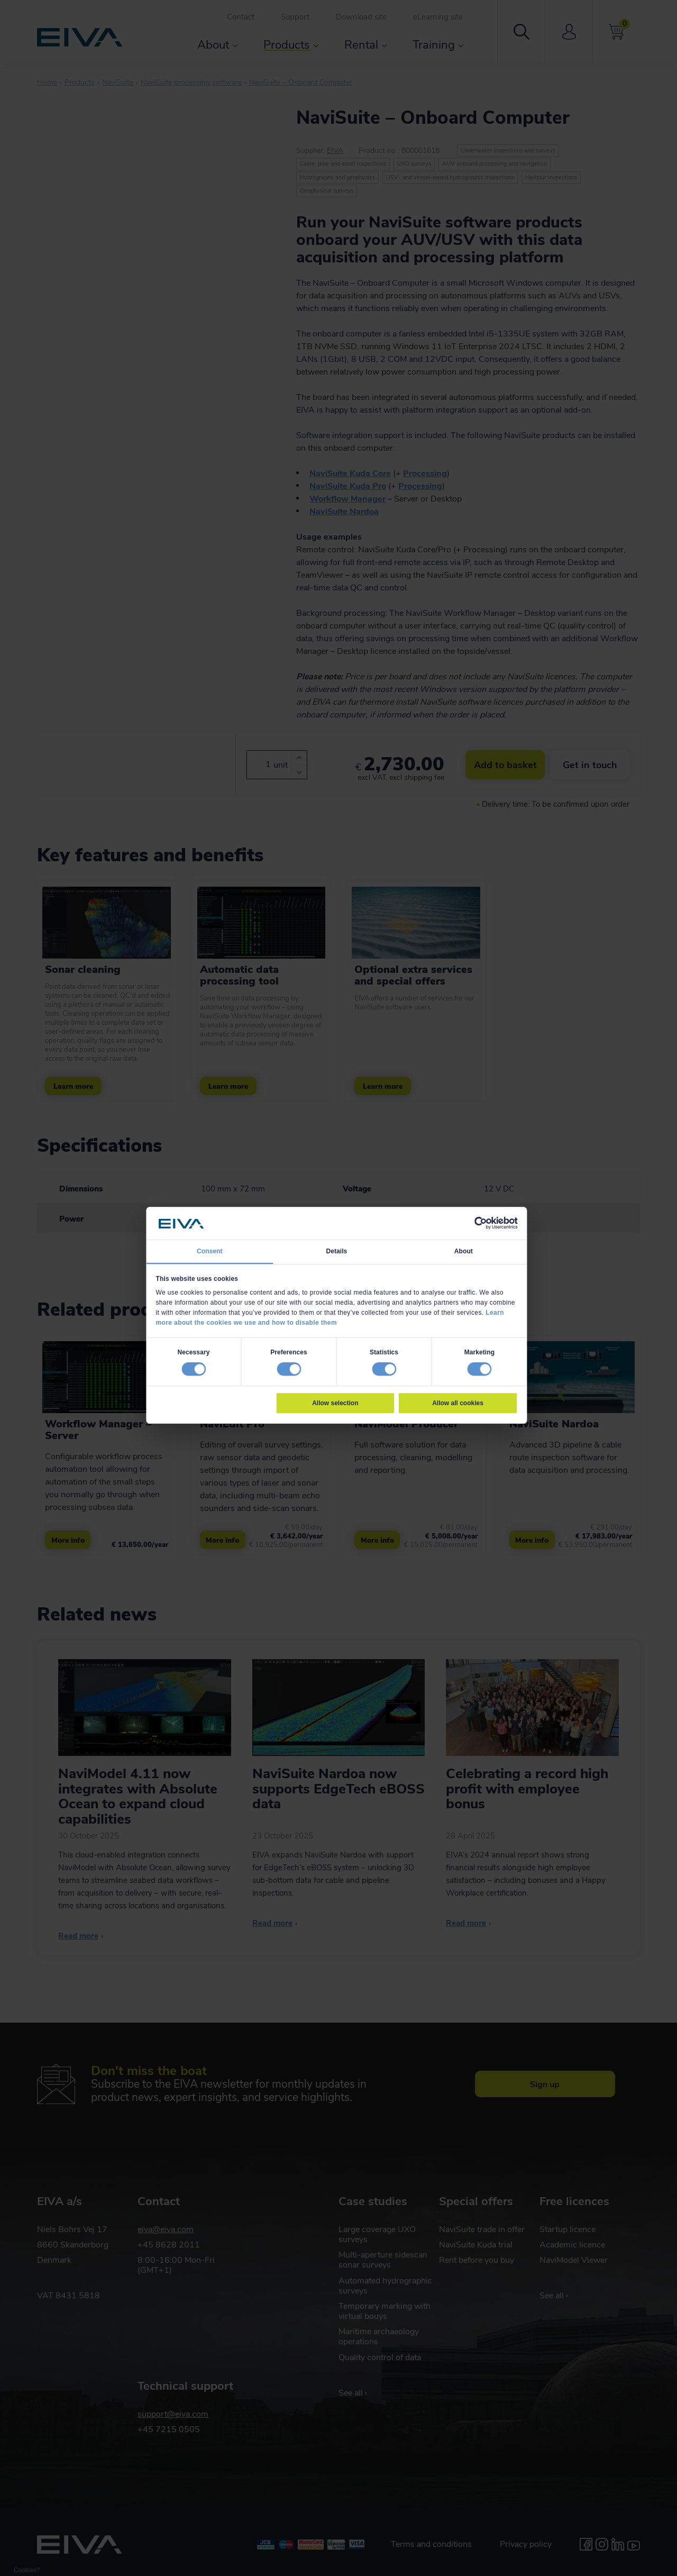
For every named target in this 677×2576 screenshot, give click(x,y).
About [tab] (463, 1250)
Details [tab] (336, 1250)
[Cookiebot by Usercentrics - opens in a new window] (480, 1223)
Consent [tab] (210, 1250)
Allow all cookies (457, 1402)
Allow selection (335, 1402)
